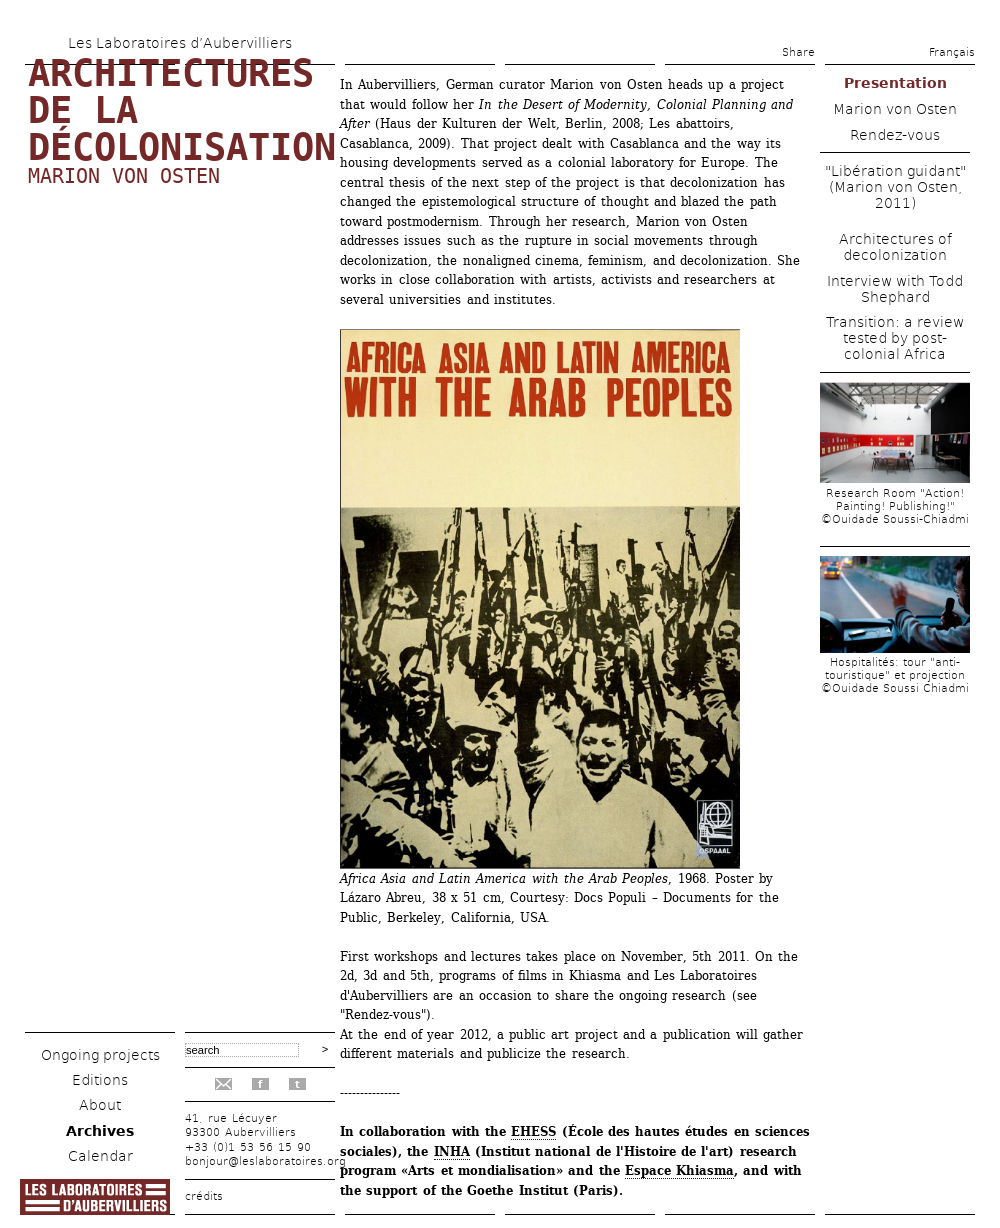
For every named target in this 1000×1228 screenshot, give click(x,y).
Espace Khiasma (679, 1170)
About (100, 1105)
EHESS (533, 1131)
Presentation (895, 83)
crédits (204, 1196)
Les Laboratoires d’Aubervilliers (180, 43)
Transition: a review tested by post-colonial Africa (895, 338)
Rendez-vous (895, 135)
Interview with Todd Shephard (895, 289)
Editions (100, 1080)
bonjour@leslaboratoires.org (265, 1161)
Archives (100, 1131)
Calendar (100, 1156)
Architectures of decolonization (895, 247)
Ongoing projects (100, 1055)
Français (952, 52)
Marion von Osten (124, 176)
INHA (452, 1151)
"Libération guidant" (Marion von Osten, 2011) (895, 187)
